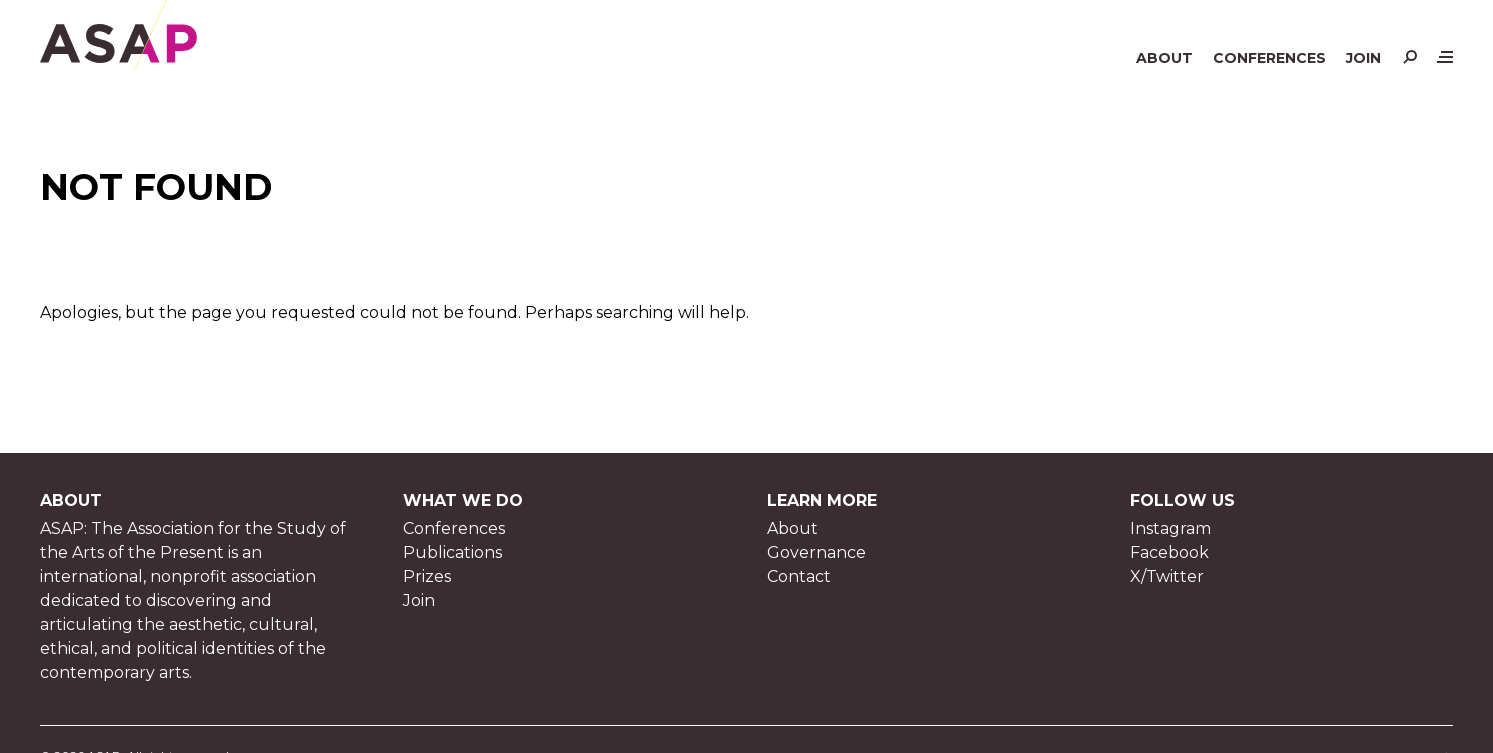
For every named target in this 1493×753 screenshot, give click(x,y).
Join (1363, 58)
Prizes (427, 576)
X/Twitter (1167, 576)
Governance (816, 552)
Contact (799, 576)
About (1164, 58)
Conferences (1269, 58)
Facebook (1169, 552)
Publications (452, 552)
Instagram (1170, 528)
